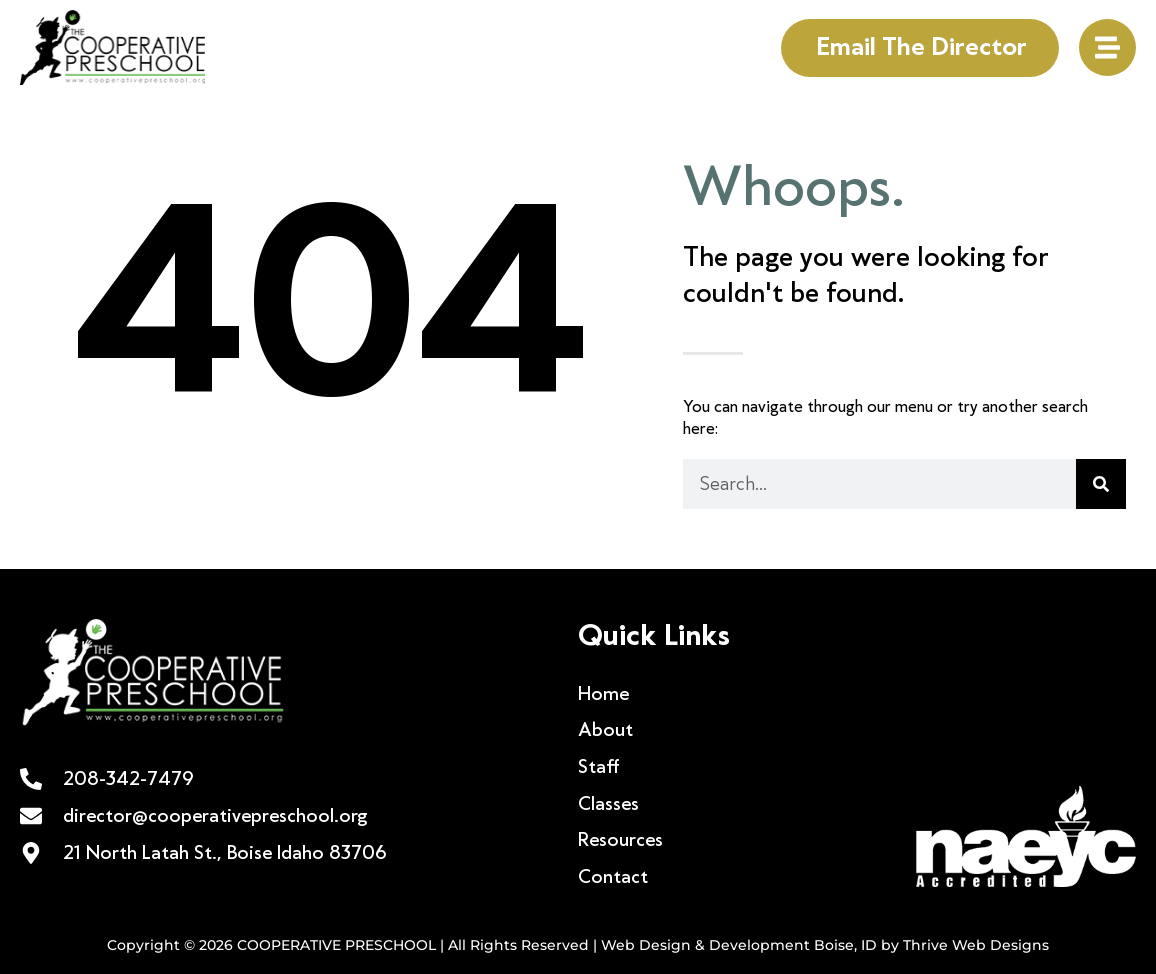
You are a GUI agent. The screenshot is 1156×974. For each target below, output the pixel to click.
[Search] (1101, 484)
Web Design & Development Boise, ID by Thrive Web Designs (825, 945)
